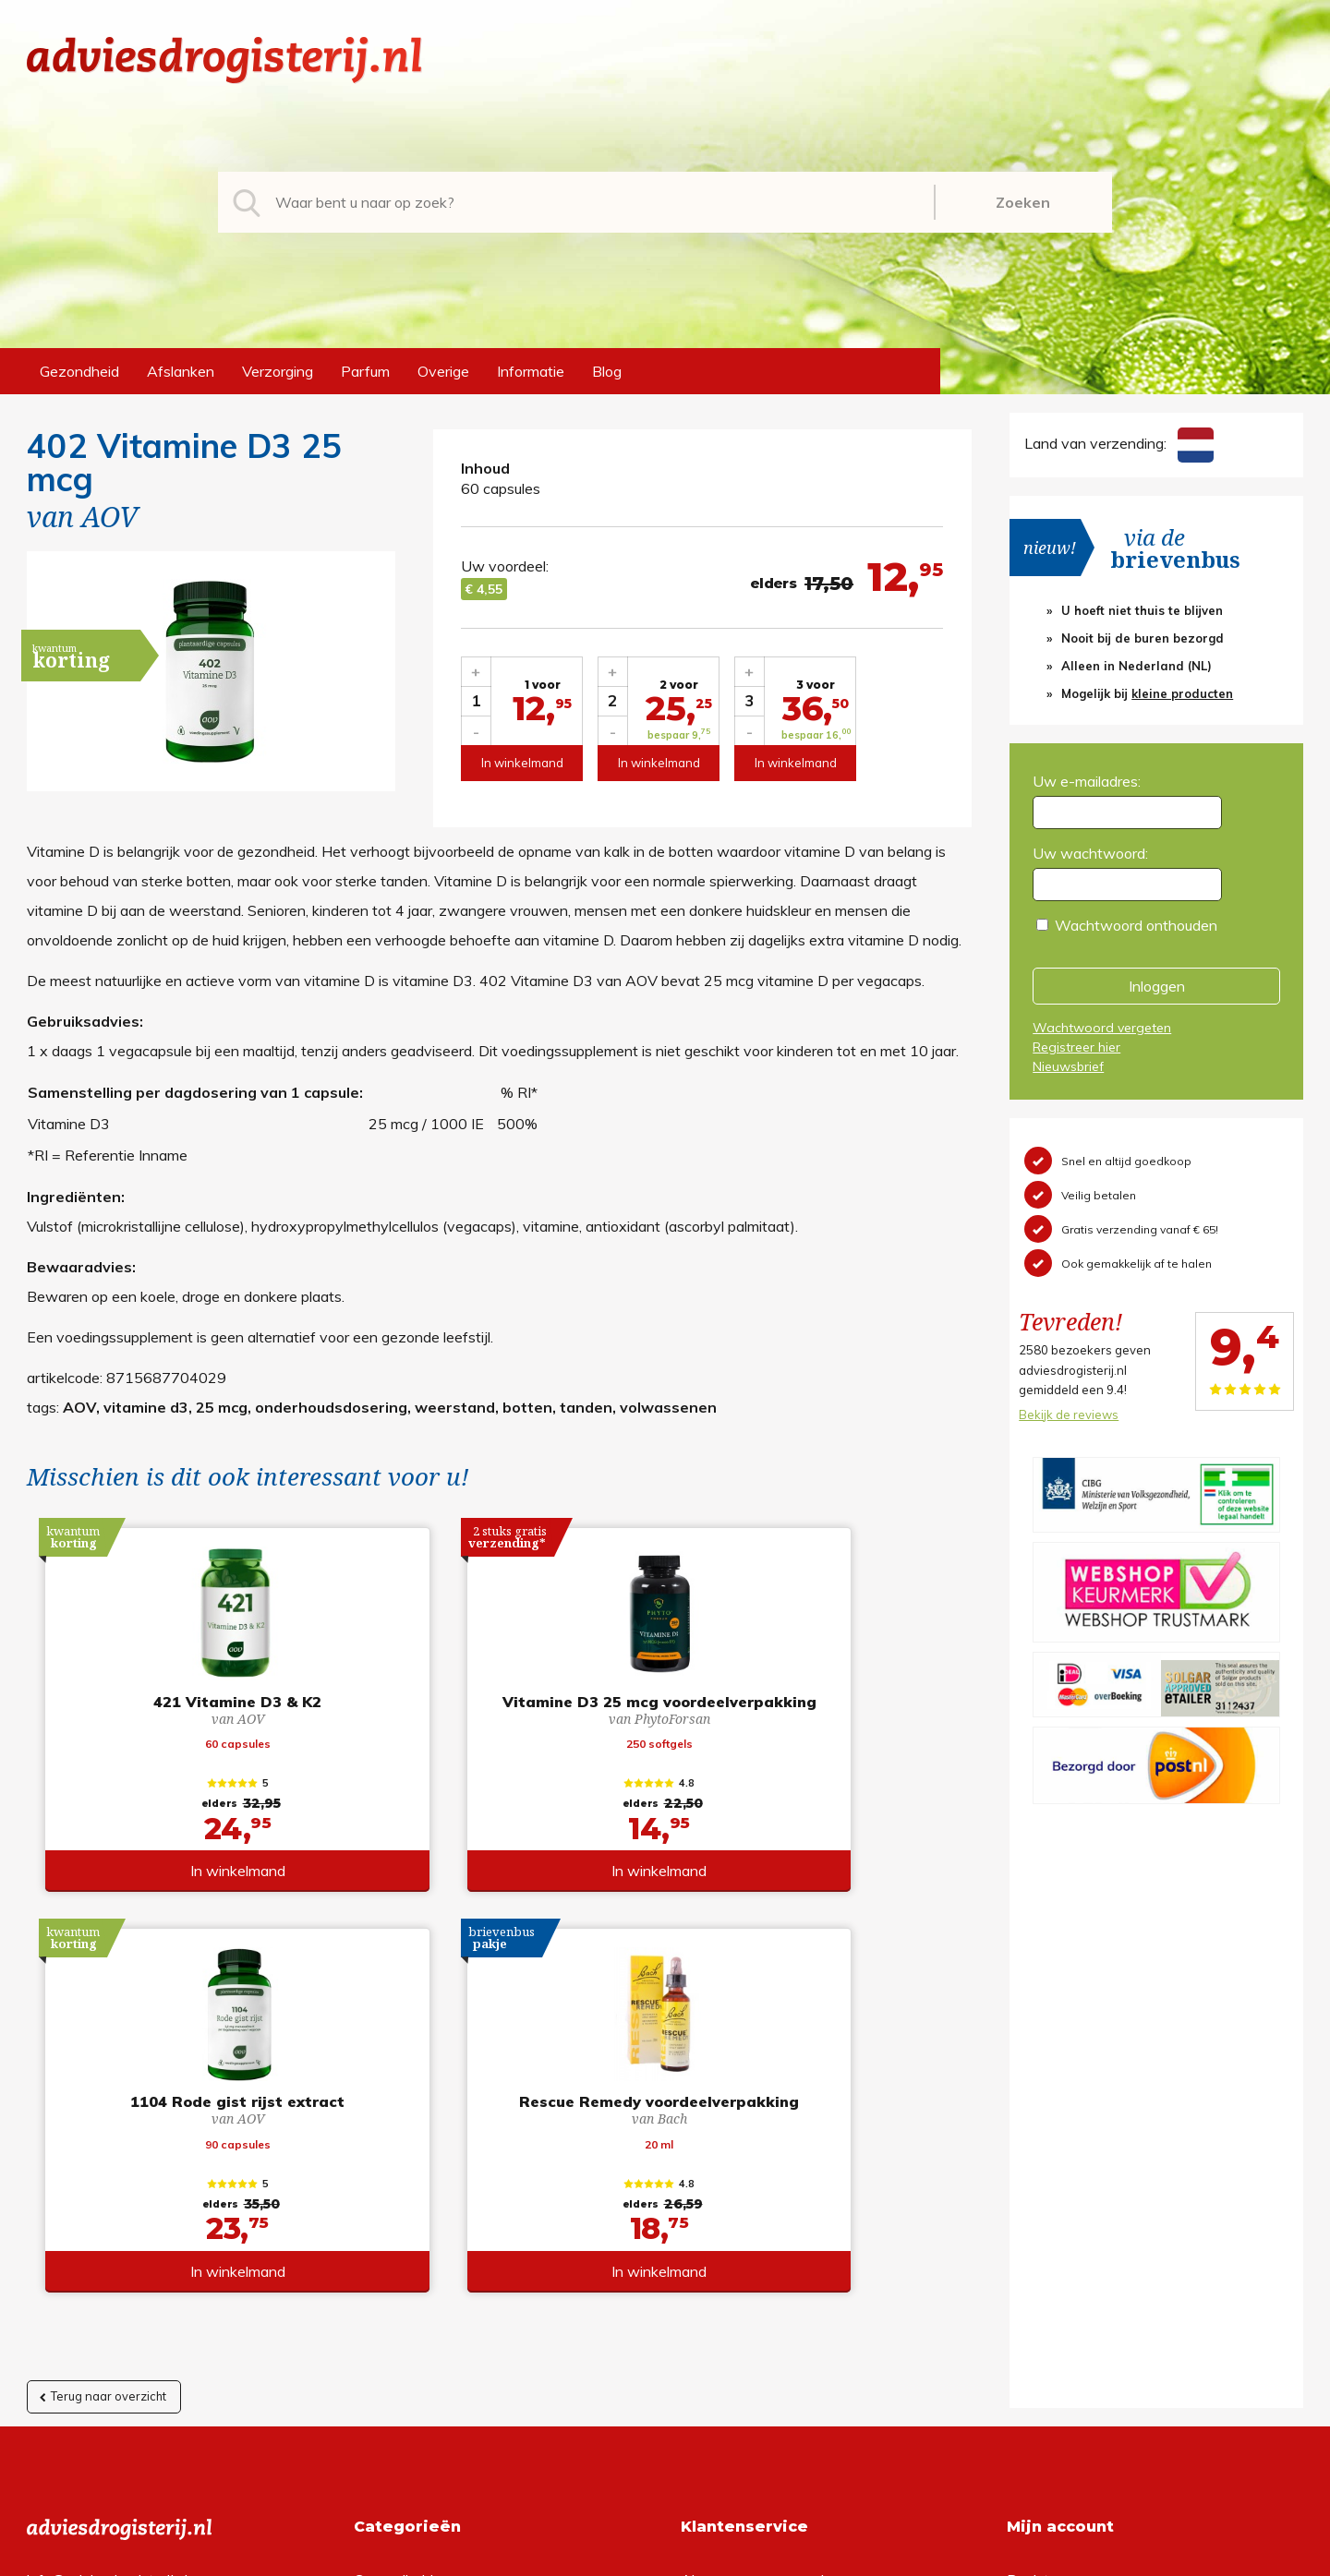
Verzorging (277, 371)
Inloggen (1157, 986)
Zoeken (1023, 202)
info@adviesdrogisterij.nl (107, 2188)
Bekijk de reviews (1068, 1414)
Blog (607, 371)
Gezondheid (79, 371)
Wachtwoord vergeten (1102, 1027)
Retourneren (722, 2218)
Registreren (1045, 2188)
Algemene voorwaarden (760, 2188)
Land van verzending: (1118, 443)
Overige (443, 371)
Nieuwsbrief (1068, 1066)
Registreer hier (1076, 1047)
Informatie (530, 371)
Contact (707, 2277)
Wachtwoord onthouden (1136, 925)
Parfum (365, 371)
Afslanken (180, 371)
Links (698, 2306)
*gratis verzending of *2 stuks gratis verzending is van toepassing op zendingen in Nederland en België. (665, 2556)
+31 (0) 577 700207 (97, 2218)
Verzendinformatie (742, 2247)
